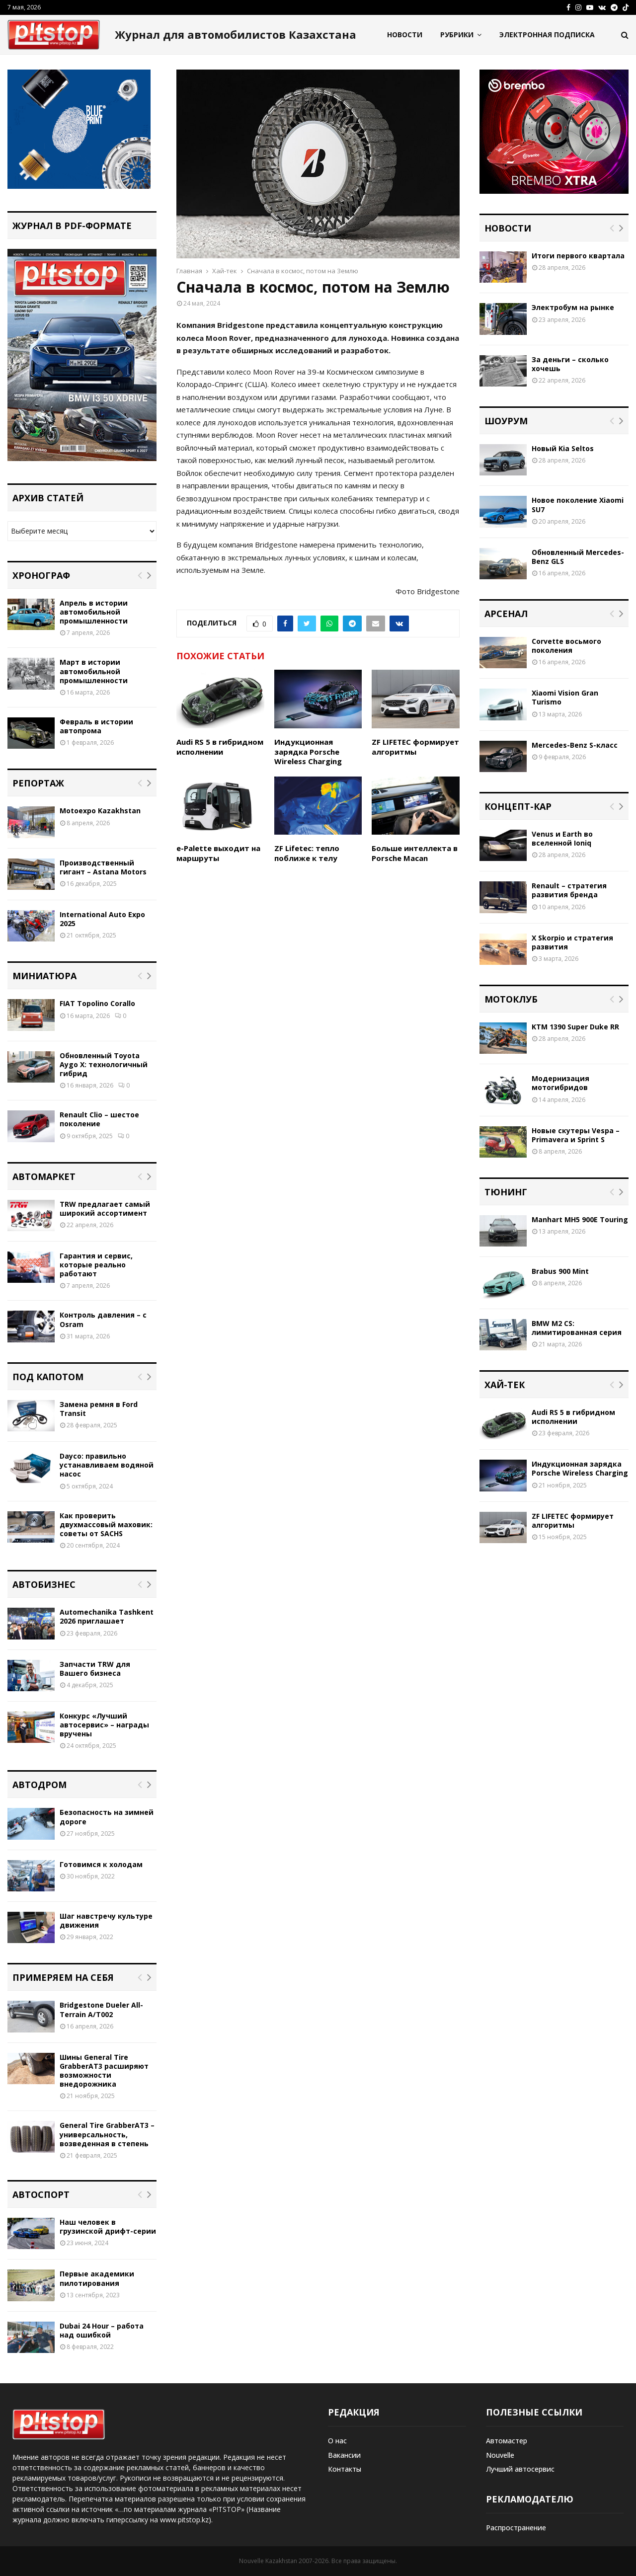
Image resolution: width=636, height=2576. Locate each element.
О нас (337, 2440)
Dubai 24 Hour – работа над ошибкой (102, 2330)
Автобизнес (44, 1584)
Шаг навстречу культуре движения (106, 1920)
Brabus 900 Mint (560, 1271)
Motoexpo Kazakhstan (100, 810)
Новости (404, 34)
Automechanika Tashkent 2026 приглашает (107, 1616)
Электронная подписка (547, 34)
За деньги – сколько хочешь (570, 364)
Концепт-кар (518, 806)
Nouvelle (500, 2455)
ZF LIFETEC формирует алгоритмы (415, 747)
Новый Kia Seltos (563, 448)
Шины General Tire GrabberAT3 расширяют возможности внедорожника (104, 2070)
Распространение (516, 2527)
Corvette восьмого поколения (566, 645)
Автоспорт (41, 2194)
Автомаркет (44, 1176)
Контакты (344, 2469)
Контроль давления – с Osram (103, 1319)
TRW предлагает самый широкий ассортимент (105, 1208)
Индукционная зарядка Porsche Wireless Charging (308, 751)
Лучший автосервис (520, 2469)
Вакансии (344, 2455)
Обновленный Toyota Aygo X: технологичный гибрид (104, 1064)
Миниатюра (44, 976)
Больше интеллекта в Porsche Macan (415, 853)
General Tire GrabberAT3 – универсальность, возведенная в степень (107, 2134)
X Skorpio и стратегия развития (572, 942)
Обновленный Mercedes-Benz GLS (578, 556)
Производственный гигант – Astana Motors (103, 867)
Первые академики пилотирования (97, 2278)
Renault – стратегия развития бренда (569, 890)
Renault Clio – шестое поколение (99, 1119)
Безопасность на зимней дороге (107, 1816)
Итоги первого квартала (578, 255)
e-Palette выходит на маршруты (218, 853)
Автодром (39, 1785)
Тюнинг (505, 1192)
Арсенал (506, 614)
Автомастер (506, 2440)
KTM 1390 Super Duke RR (575, 1026)
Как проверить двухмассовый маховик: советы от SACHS (106, 1524)
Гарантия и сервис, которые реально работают (96, 1264)
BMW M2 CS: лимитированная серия (577, 1328)
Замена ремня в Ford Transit (99, 1409)
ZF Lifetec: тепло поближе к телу (306, 853)
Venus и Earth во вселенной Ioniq (562, 838)
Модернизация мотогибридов (560, 1083)
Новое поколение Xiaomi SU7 (578, 504)
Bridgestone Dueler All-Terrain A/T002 (101, 2009)
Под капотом (47, 1377)
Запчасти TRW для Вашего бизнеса (95, 1668)
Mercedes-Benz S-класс (575, 745)
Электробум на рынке (573, 307)
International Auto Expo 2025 (102, 919)
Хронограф (41, 575)
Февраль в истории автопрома (96, 726)
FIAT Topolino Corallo (97, 1003)
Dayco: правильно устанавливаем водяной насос (107, 1465)
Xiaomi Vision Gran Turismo (565, 697)
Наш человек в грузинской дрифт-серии (108, 2226)
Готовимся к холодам (101, 1864)
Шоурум (506, 421)
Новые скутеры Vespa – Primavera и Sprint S (576, 1135)
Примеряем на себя (63, 1977)
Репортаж (38, 783)
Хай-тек (504, 1385)
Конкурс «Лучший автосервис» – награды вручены (104, 1724)
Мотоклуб (511, 999)
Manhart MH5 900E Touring (580, 1219)
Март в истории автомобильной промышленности (94, 671)
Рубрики (457, 34)
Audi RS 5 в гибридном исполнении (219, 747)
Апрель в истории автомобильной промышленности (94, 611)
